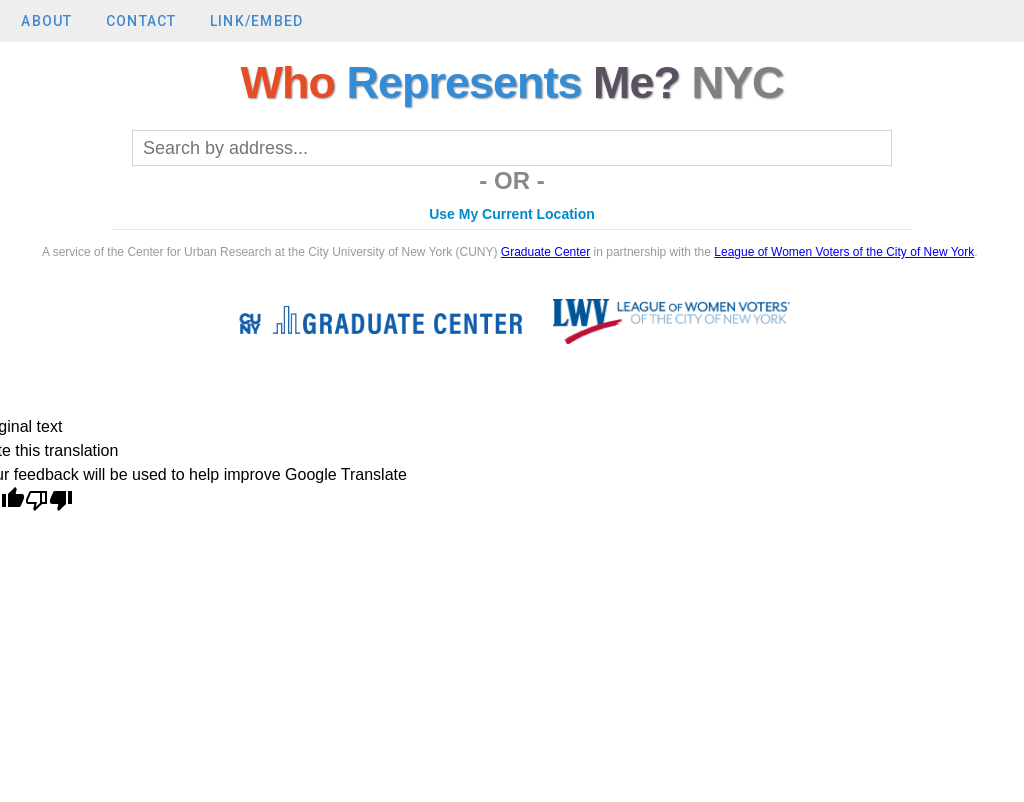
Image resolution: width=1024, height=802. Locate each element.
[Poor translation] (49, 502)
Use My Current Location (512, 214)
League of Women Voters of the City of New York (844, 252)
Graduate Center (545, 252)
